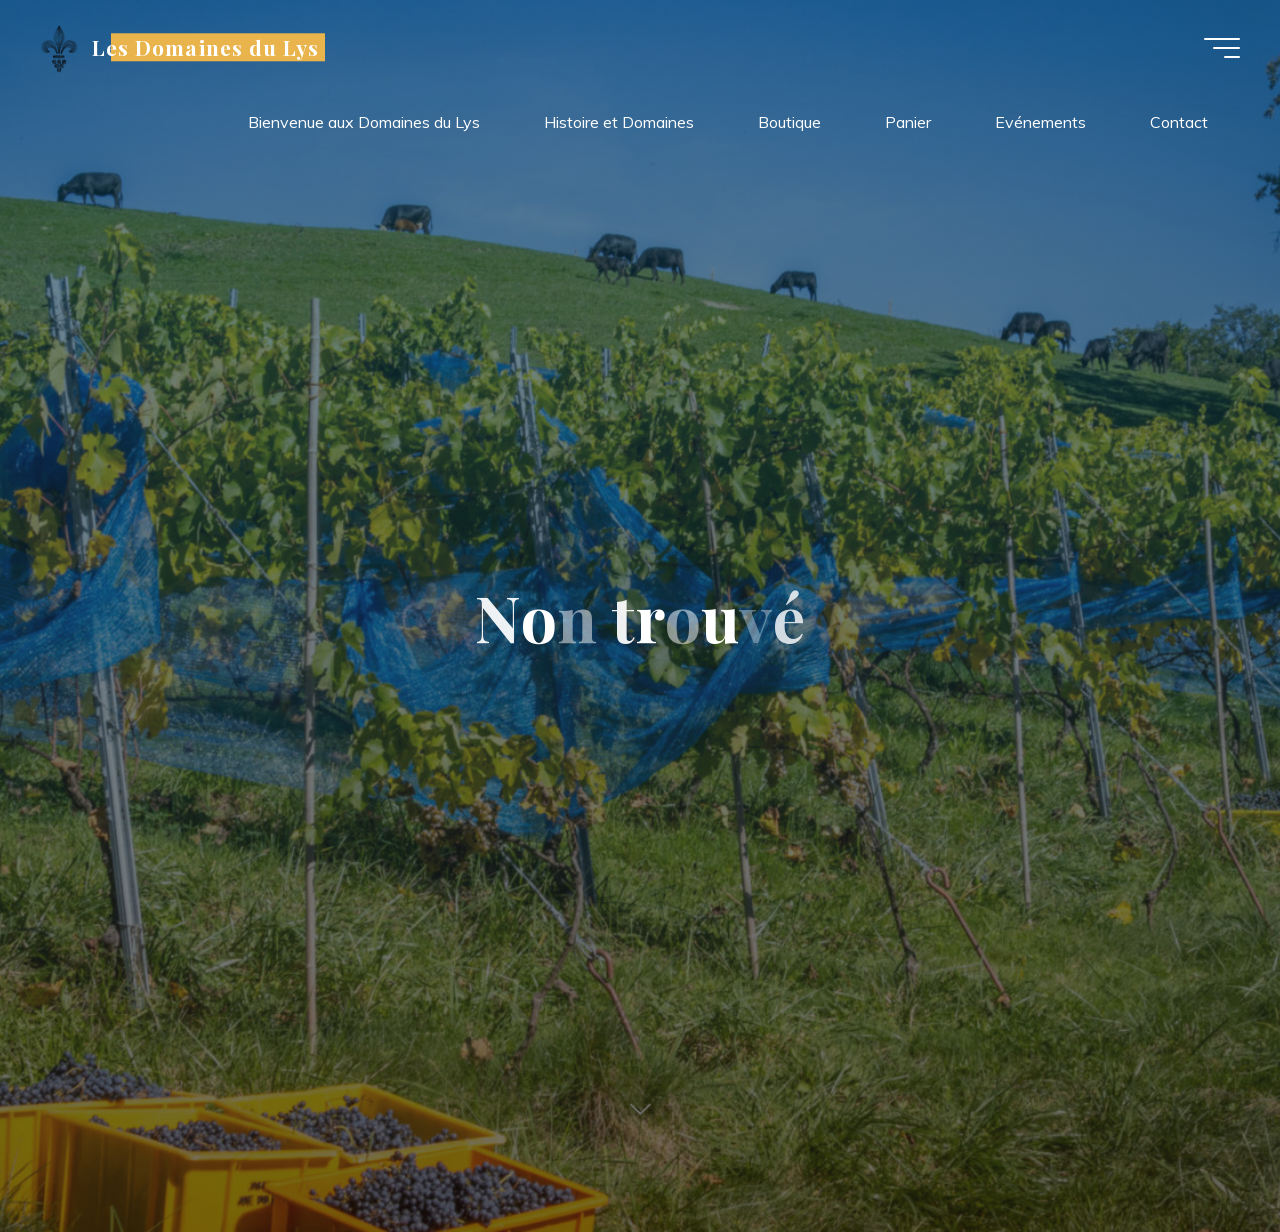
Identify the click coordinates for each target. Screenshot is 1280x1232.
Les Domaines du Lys (205, 47)
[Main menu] (1222, 48)
